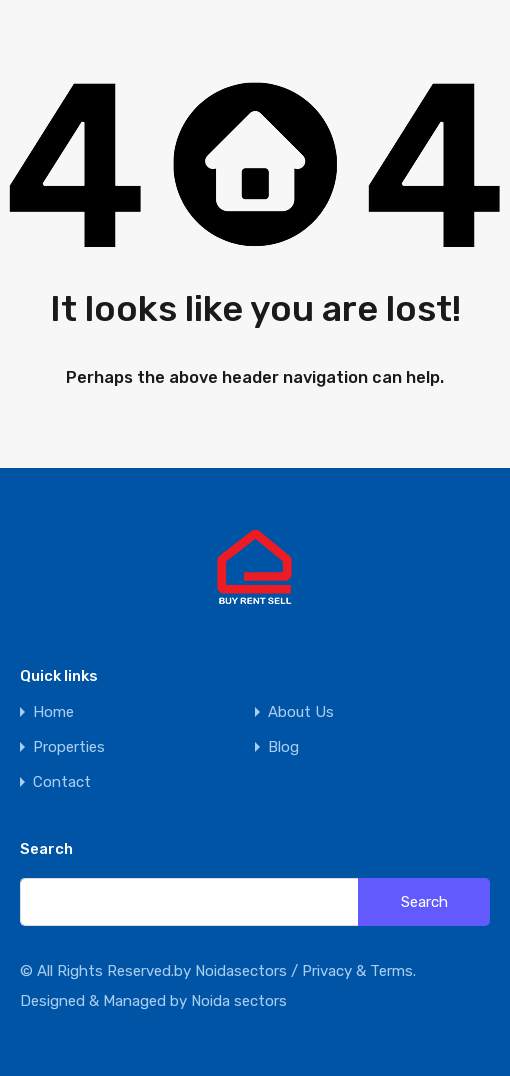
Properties (69, 747)
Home (53, 712)
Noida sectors (239, 1001)
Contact (62, 782)
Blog (283, 747)
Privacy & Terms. (359, 971)
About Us (301, 712)
